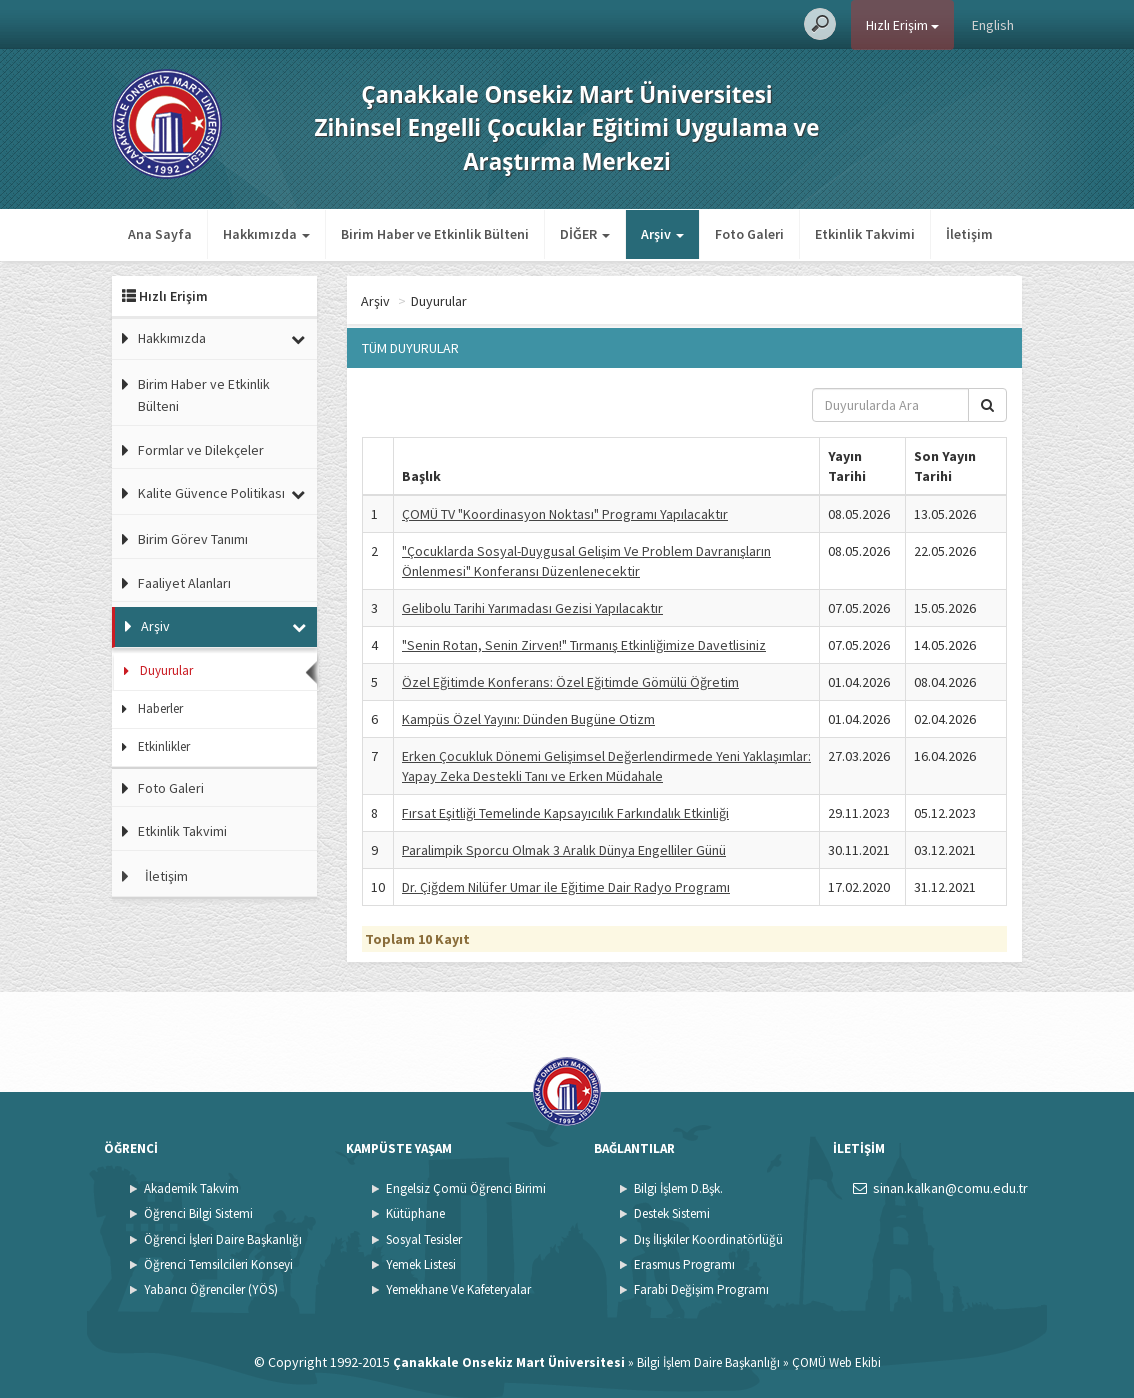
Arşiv (155, 626)
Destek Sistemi (672, 1213)
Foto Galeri (749, 234)
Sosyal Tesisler (424, 1239)
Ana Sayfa (160, 234)
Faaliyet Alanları (184, 583)
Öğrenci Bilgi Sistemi (198, 1213)
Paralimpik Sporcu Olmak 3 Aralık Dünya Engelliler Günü (564, 850)
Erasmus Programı (684, 1264)
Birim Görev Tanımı (193, 539)
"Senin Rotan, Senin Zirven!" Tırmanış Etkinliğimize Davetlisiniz (584, 645)
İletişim (969, 234)
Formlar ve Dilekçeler (201, 450)
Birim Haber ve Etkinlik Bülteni (435, 234)
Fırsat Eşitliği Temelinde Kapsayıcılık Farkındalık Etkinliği (565, 813)
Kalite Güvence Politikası (211, 493)
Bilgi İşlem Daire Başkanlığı (708, 1362)
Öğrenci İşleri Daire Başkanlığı (223, 1239)
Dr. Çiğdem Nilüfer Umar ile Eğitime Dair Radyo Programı (566, 887)
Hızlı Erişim (902, 25)
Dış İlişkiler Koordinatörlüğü (708, 1239)
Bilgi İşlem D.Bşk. (678, 1188)
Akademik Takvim (191, 1188)
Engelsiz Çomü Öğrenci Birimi (466, 1188)
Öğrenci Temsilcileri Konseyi (218, 1264)
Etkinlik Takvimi (865, 234)
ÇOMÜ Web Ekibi (836, 1362)
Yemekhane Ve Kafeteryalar (458, 1289)
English (993, 25)
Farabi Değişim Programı (701, 1289)
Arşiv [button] (662, 234)
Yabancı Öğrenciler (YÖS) (211, 1289)
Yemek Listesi (421, 1264)
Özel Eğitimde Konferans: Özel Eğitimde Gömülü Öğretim (570, 682)
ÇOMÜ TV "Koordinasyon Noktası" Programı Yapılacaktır (565, 514)
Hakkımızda (172, 338)
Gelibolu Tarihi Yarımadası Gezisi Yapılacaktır (532, 608)
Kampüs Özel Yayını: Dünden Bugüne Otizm (528, 719)
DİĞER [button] (585, 234)
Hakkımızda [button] (266, 234)
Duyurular (166, 670)
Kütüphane (415, 1213)
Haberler (160, 708)
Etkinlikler (164, 746)
